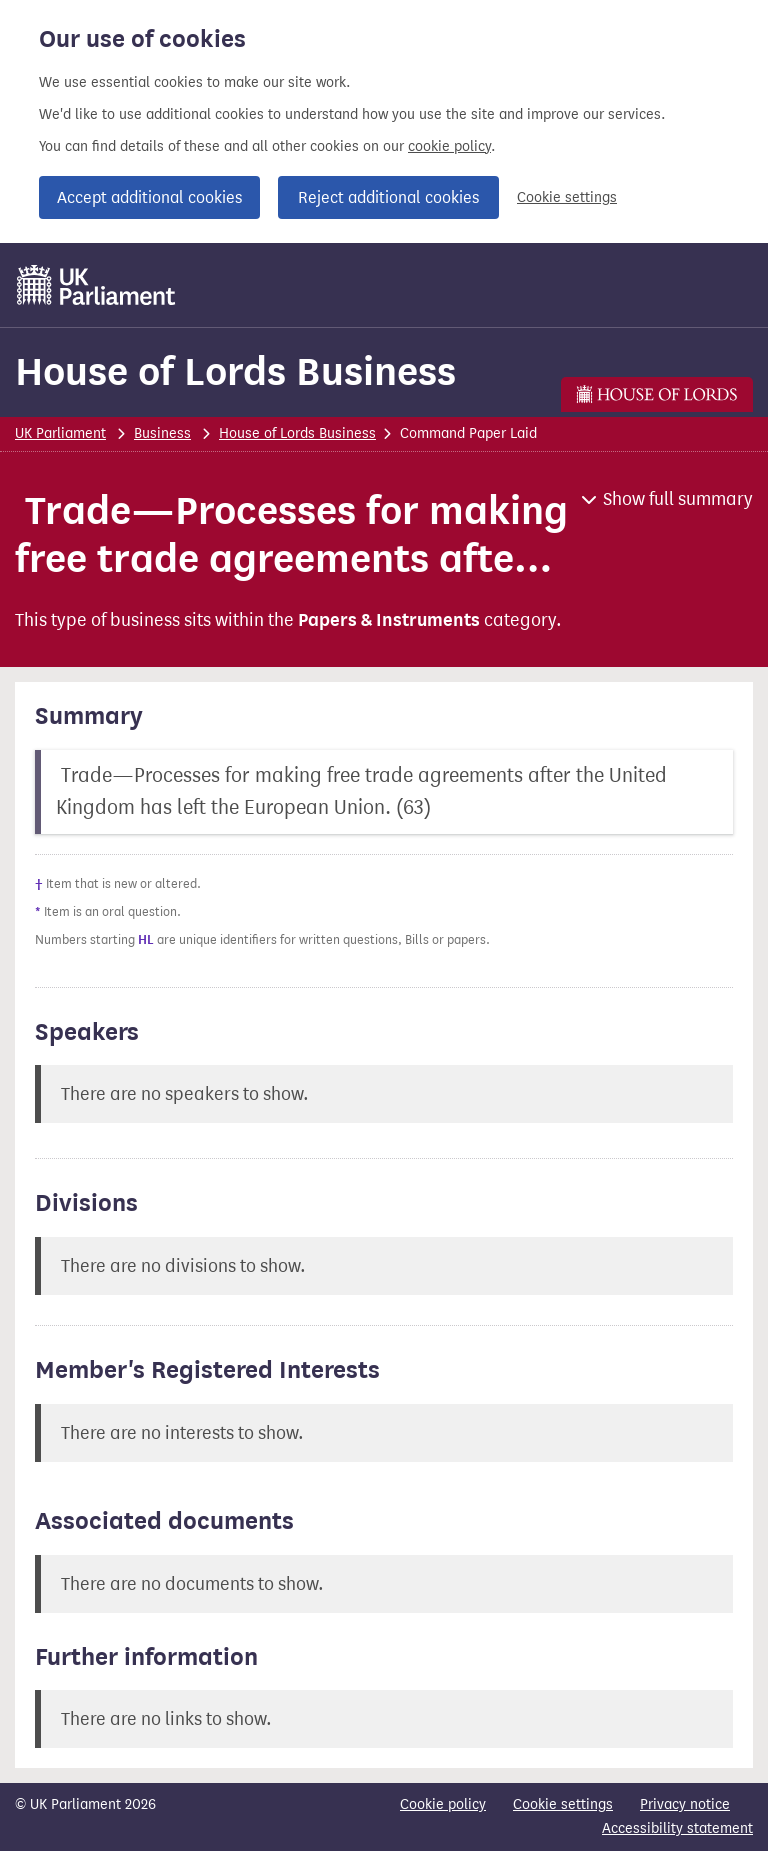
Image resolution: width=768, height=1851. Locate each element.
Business (162, 433)
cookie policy (449, 146)
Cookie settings (567, 197)
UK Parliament (60, 433)
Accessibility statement (677, 1828)
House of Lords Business (235, 371)
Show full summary (678, 499)
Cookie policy (443, 1804)
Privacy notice (685, 1804)
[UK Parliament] (96, 285)
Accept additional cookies (149, 197)
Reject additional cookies (388, 197)
